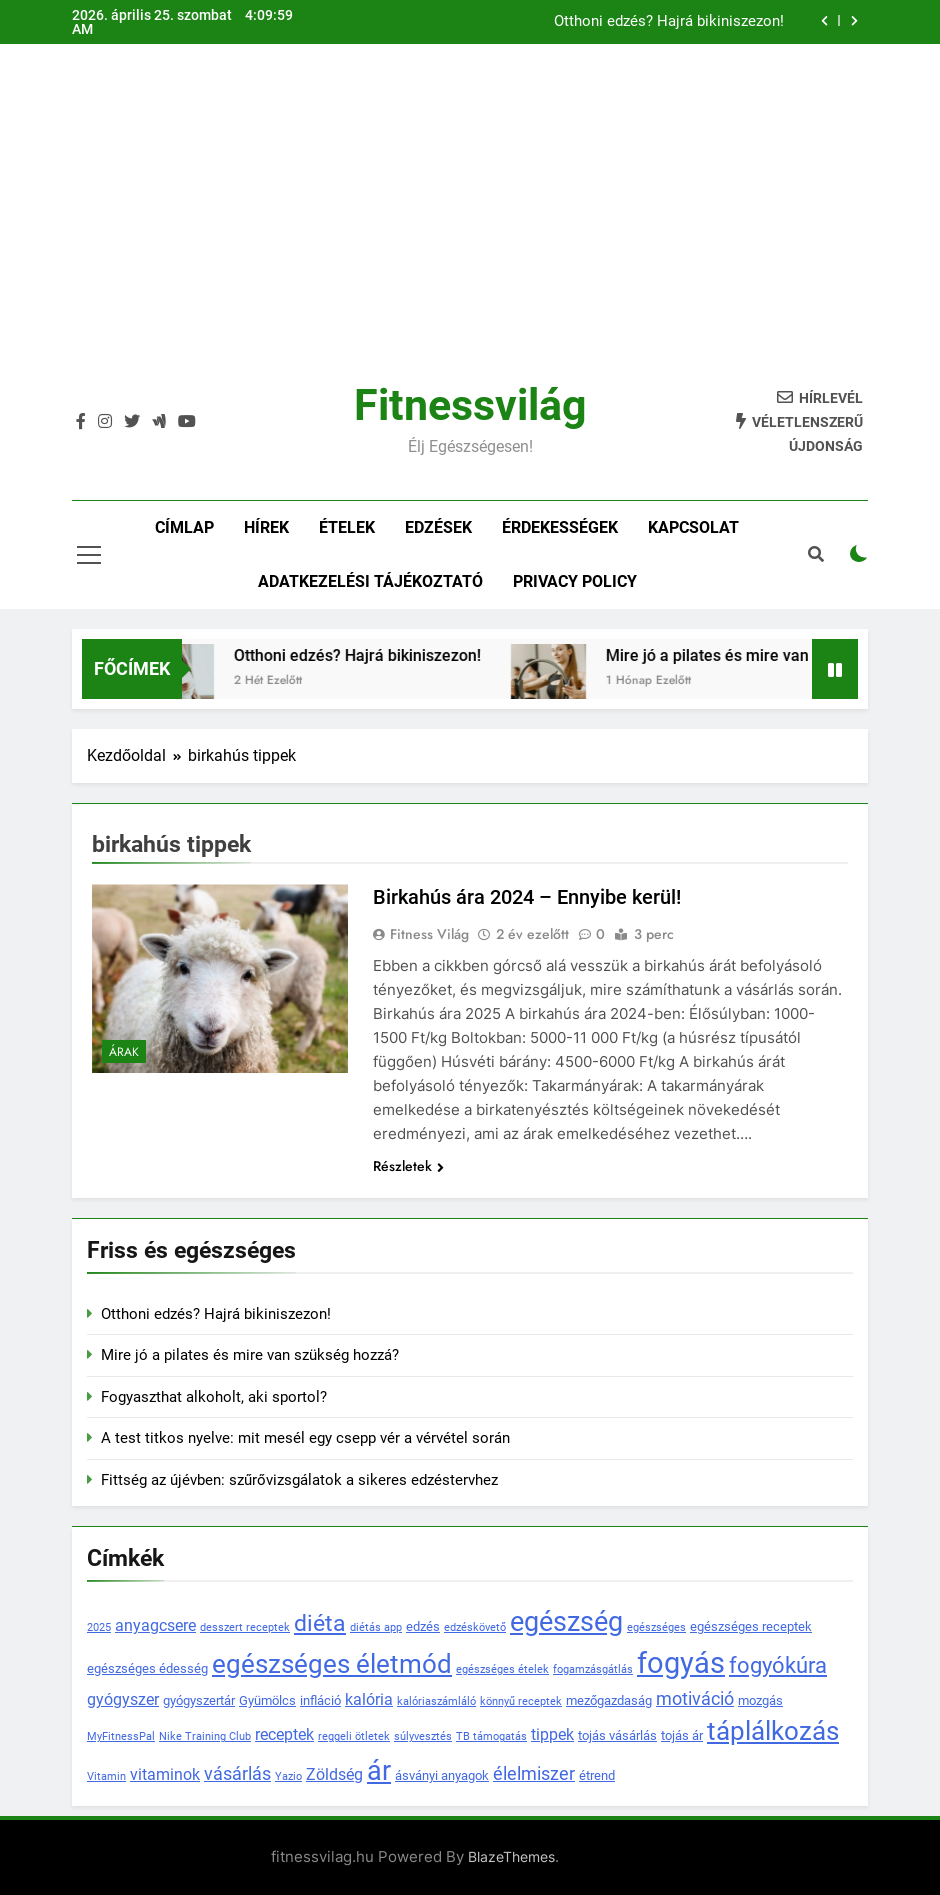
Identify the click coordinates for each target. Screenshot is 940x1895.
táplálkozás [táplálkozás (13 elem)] (773, 1731)
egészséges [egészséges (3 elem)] (656, 1627)
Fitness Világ (429, 934)
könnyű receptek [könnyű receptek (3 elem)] (521, 1701)
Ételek (347, 527)
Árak (124, 1052)
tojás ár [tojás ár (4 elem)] (682, 1735)
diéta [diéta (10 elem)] (320, 1623)
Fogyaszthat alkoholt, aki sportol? (214, 1397)
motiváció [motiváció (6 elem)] (695, 1699)
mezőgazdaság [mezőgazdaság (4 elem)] (609, 1700)
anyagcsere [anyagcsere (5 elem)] (155, 1626)
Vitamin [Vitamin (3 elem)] (106, 1776)
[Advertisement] (470, 229)
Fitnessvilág (470, 405)
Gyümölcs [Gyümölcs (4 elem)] (267, 1700)
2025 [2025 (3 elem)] (99, 1627)
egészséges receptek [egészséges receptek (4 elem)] (751, 1626)
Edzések (438, 527)
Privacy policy (575, 581)
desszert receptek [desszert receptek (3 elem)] (245, 1627)
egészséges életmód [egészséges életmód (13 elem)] (332, 1664)
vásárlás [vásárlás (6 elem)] (237, 1774)
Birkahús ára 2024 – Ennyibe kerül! (527, 897)
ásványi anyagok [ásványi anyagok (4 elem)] (442, 1775)
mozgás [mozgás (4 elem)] (760, 1700)
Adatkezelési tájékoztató (370, 581)
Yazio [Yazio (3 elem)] (288, 1776)
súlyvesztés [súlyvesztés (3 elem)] (423, 1736)
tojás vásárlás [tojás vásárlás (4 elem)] (617, 1735)
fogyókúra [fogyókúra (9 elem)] (778, 1665)
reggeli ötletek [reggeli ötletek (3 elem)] (354, 1736)
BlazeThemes (511, 1856)
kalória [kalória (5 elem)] (369, 1700)
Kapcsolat (693, 527)
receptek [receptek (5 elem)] (284, 1735)
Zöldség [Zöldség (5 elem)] (334, 1775)
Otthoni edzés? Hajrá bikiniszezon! (669, 22)
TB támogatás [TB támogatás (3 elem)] (491, 1736)
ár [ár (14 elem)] (379, 1770)
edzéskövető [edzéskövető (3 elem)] (475, 1627)
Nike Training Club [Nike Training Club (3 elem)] (205, 1736)
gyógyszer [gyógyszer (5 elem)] (123, 1700)
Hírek (266, 527)
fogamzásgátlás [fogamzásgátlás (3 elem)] (593, 1669)
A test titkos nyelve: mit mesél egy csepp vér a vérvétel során (305, 1438)
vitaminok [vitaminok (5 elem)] (165, 1775)
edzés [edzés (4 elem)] (423, 1626)
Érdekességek (560, 527)
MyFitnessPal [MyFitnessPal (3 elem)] (121, 1736)
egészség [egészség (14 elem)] (566, 1621)
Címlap (184, 527)
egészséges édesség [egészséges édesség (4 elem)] (147, 1668)
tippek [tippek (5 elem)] (552, 1735)
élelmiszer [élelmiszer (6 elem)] (534, 1774)
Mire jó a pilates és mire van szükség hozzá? (250, 1355)
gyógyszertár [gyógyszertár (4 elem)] (199, 1700)
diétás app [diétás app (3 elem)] (376, 1627)
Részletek (408, 1166)
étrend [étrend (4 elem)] (597, 1775)
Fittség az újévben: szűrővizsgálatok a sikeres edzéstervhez (299, 1480)
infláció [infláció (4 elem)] (320, 1700)
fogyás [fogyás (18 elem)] (681, 1663)
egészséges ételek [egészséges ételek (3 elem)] (502, 1669)
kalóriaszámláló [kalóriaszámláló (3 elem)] (436, 1701)
